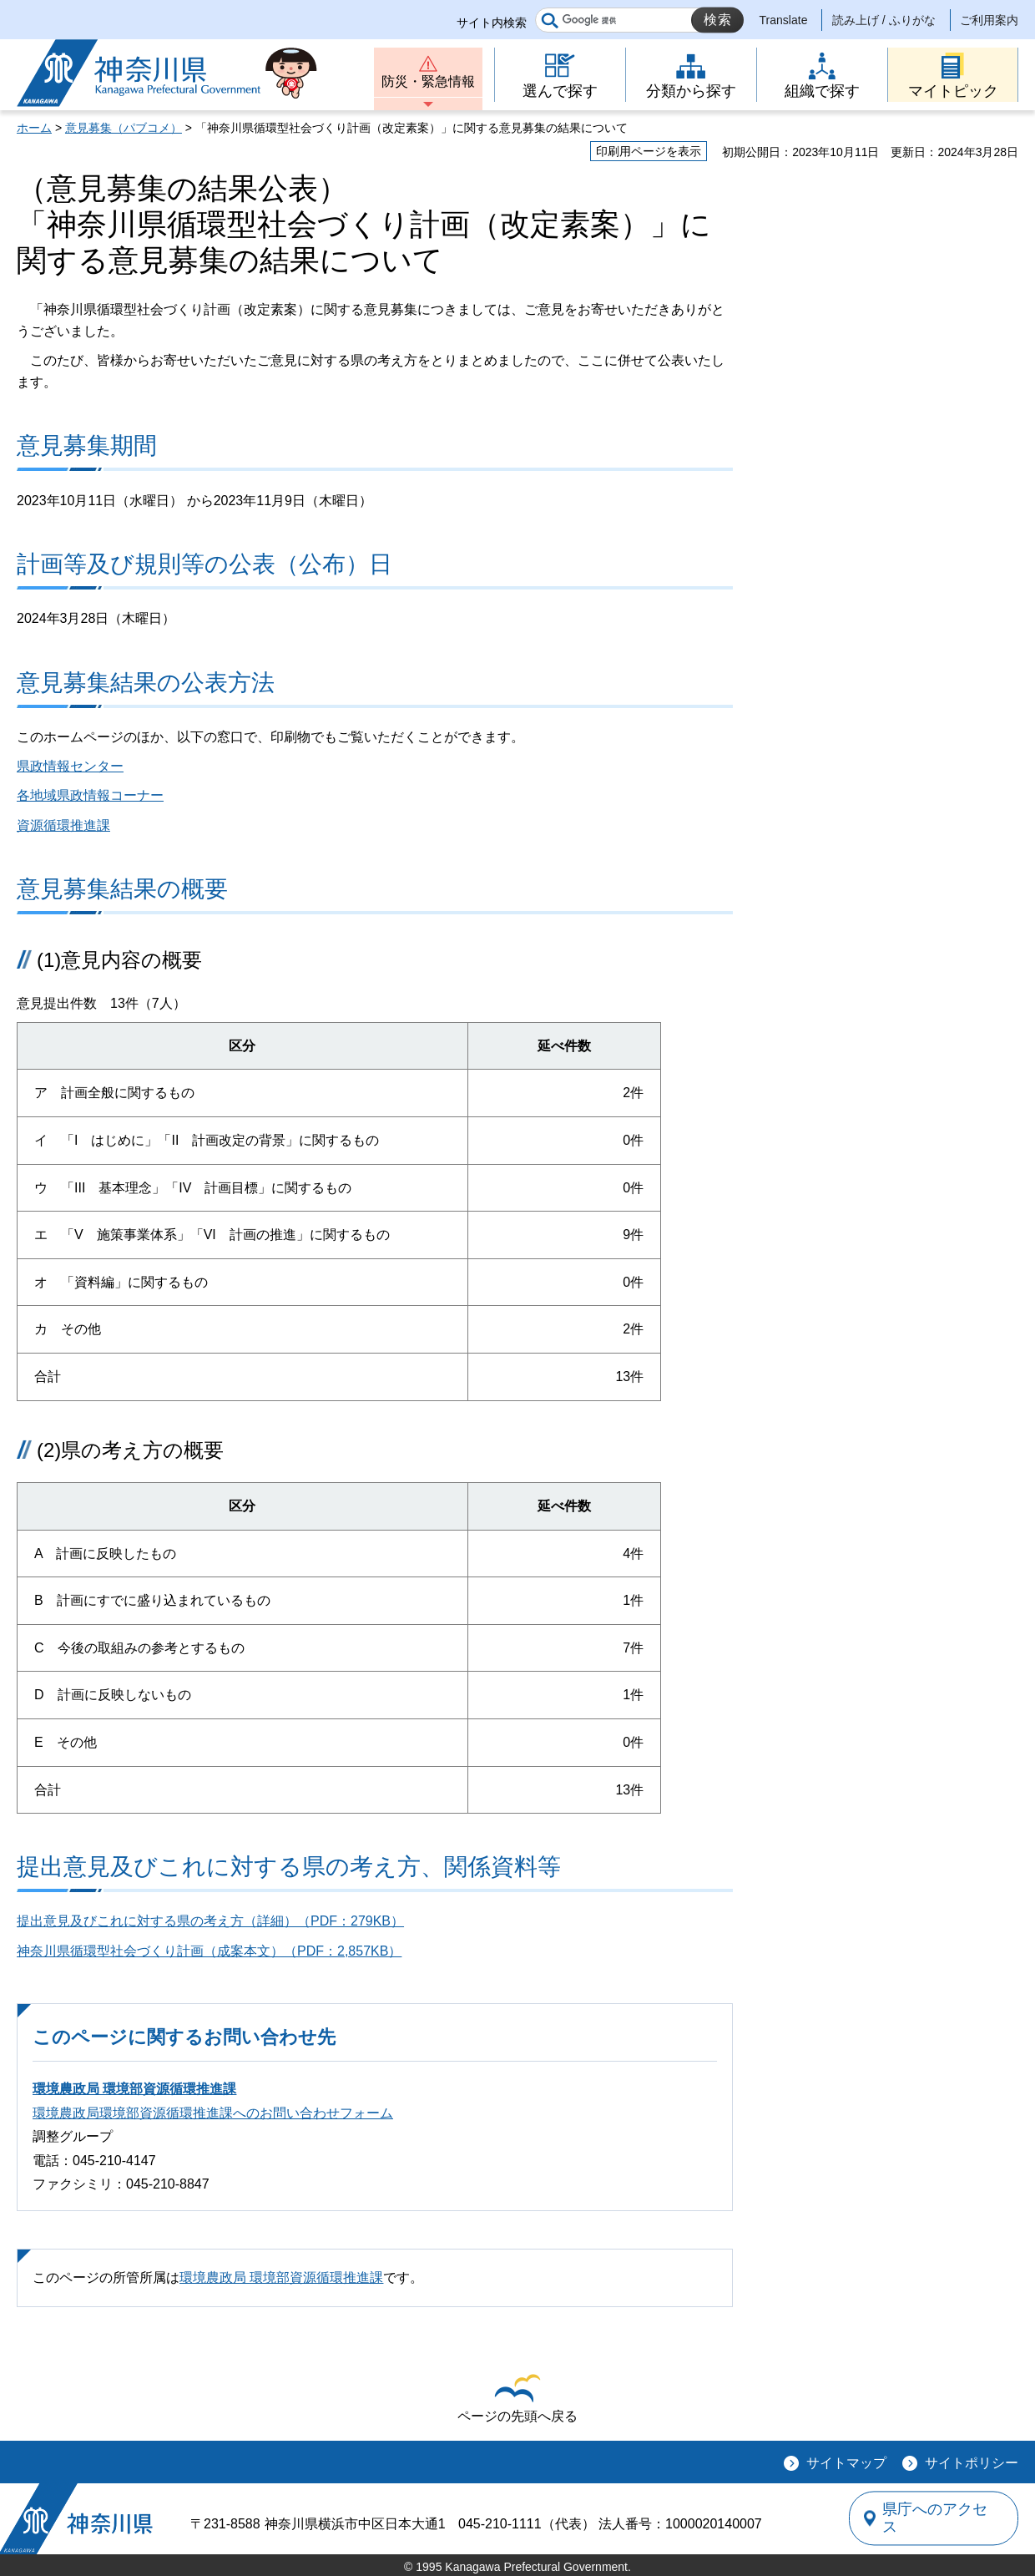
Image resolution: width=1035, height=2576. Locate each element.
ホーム (34, 127)
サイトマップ (846, 2463)
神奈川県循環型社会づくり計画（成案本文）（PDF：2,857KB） (209, 1951)
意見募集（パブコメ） (123, 127)
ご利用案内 (989, 20)
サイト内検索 (492, 22)
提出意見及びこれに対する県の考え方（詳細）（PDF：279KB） (210, 1921)
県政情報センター (70, 766)
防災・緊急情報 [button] (428, 81)
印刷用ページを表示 (648, 151)
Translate (784, 20)
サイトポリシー (971, 2463)
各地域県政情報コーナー (90, 795)
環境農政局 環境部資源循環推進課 (134, 2089)
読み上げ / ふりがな (884, 20)
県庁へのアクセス (941, 2518)
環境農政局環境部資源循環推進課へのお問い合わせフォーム (213, 2113)
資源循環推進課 (63, 825)
